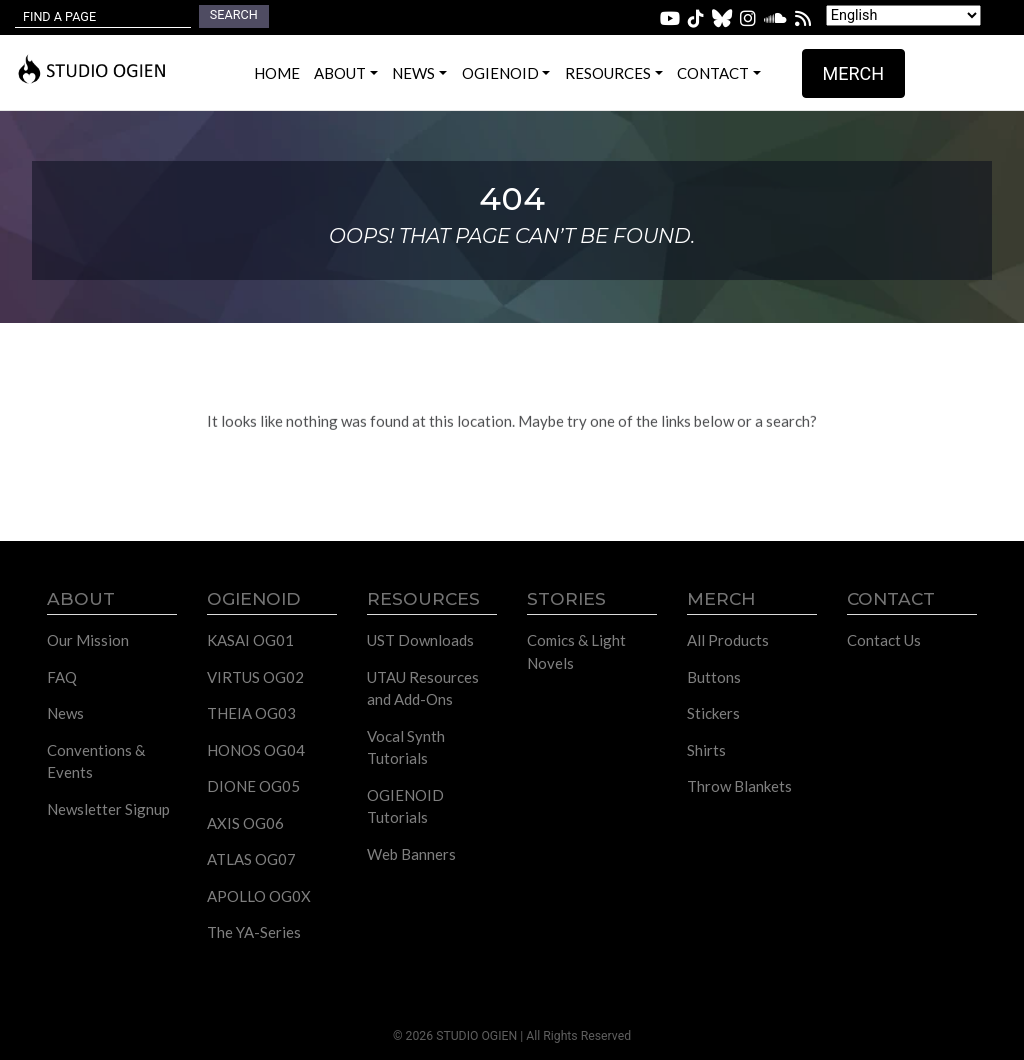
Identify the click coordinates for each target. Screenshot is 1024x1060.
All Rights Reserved (578, 1036)
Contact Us (884, 640)
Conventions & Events (96, 761)
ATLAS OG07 (251, 859)
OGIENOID (500, 73)
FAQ (62, 677)
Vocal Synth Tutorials (406, 747)
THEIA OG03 (251, 713)
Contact (713, 73)
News (413, 73)
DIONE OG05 (253, 786)
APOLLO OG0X (259, 896)
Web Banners (411, 854)
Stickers (713, 713)
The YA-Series (254, 932)
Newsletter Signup (108, 809)
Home (277, 73)
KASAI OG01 (250, 640)
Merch (854, 73)
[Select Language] (903, 15)
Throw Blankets (739, 786)
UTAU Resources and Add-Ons (423, 688)
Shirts (706, 750)
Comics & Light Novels (576, 651)
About (340, 73)
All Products (728, 640)
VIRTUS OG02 (255, 677)
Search (234, 14)
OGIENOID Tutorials (405, 806)
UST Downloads (420, 640)
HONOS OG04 (256, 750)
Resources (608, 73)
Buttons (714, 677)
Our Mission (88, 640)
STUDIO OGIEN (476, 1036)
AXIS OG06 (245, 823)
